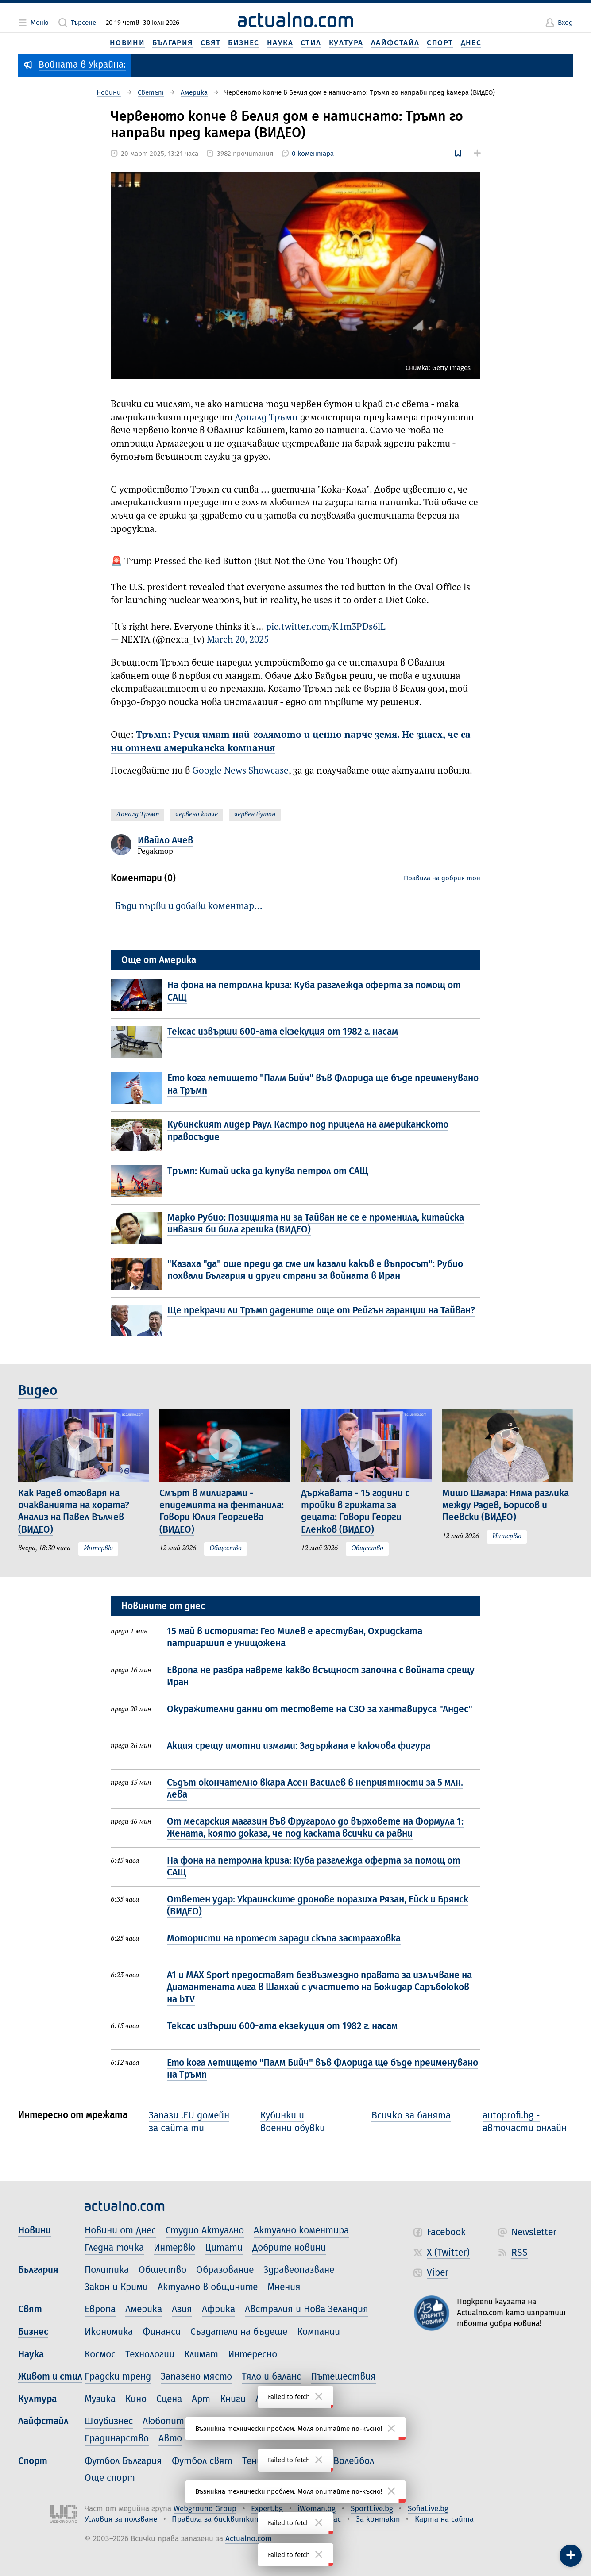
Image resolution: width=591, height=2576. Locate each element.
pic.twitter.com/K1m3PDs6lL (326, 627)
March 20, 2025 (238, 640)
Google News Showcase (240, 771)
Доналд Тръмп (266, 418)
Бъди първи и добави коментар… (189, 906)
